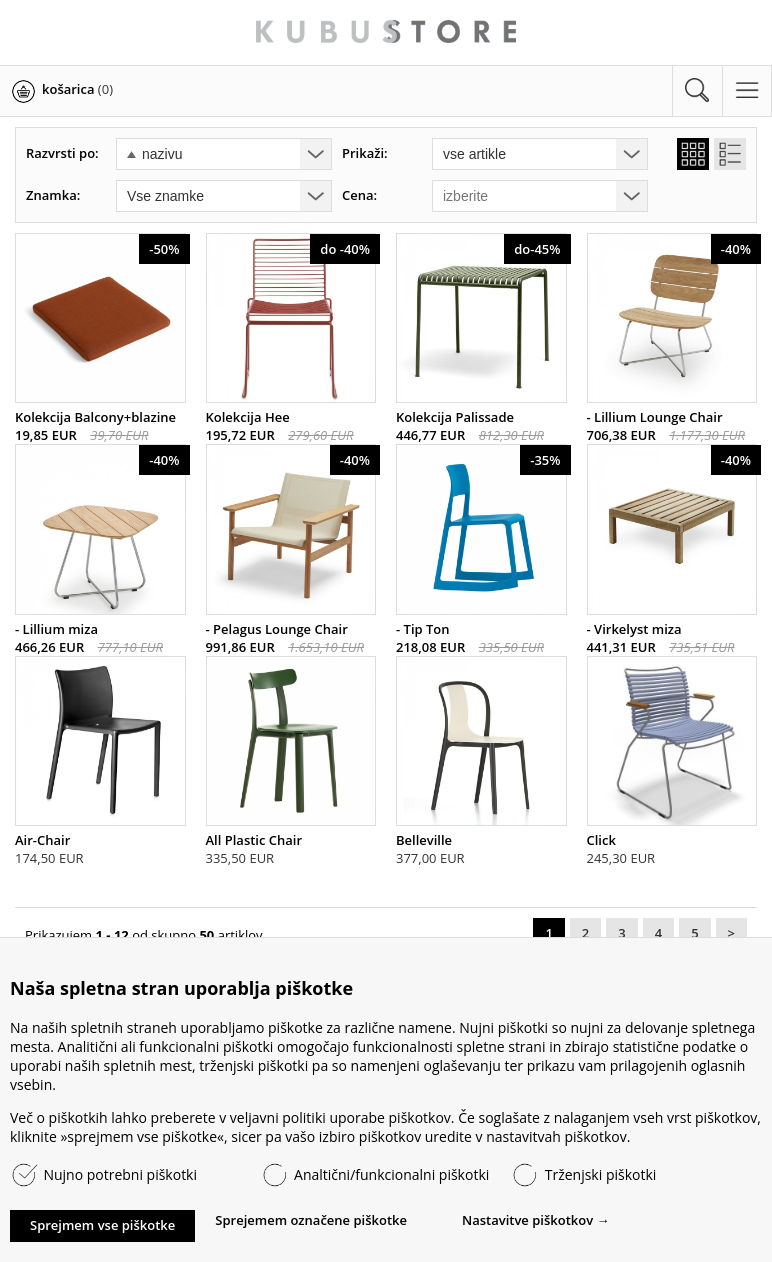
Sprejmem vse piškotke (102, 1225)
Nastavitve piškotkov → (536, 1220)
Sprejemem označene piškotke (311, 1220)
